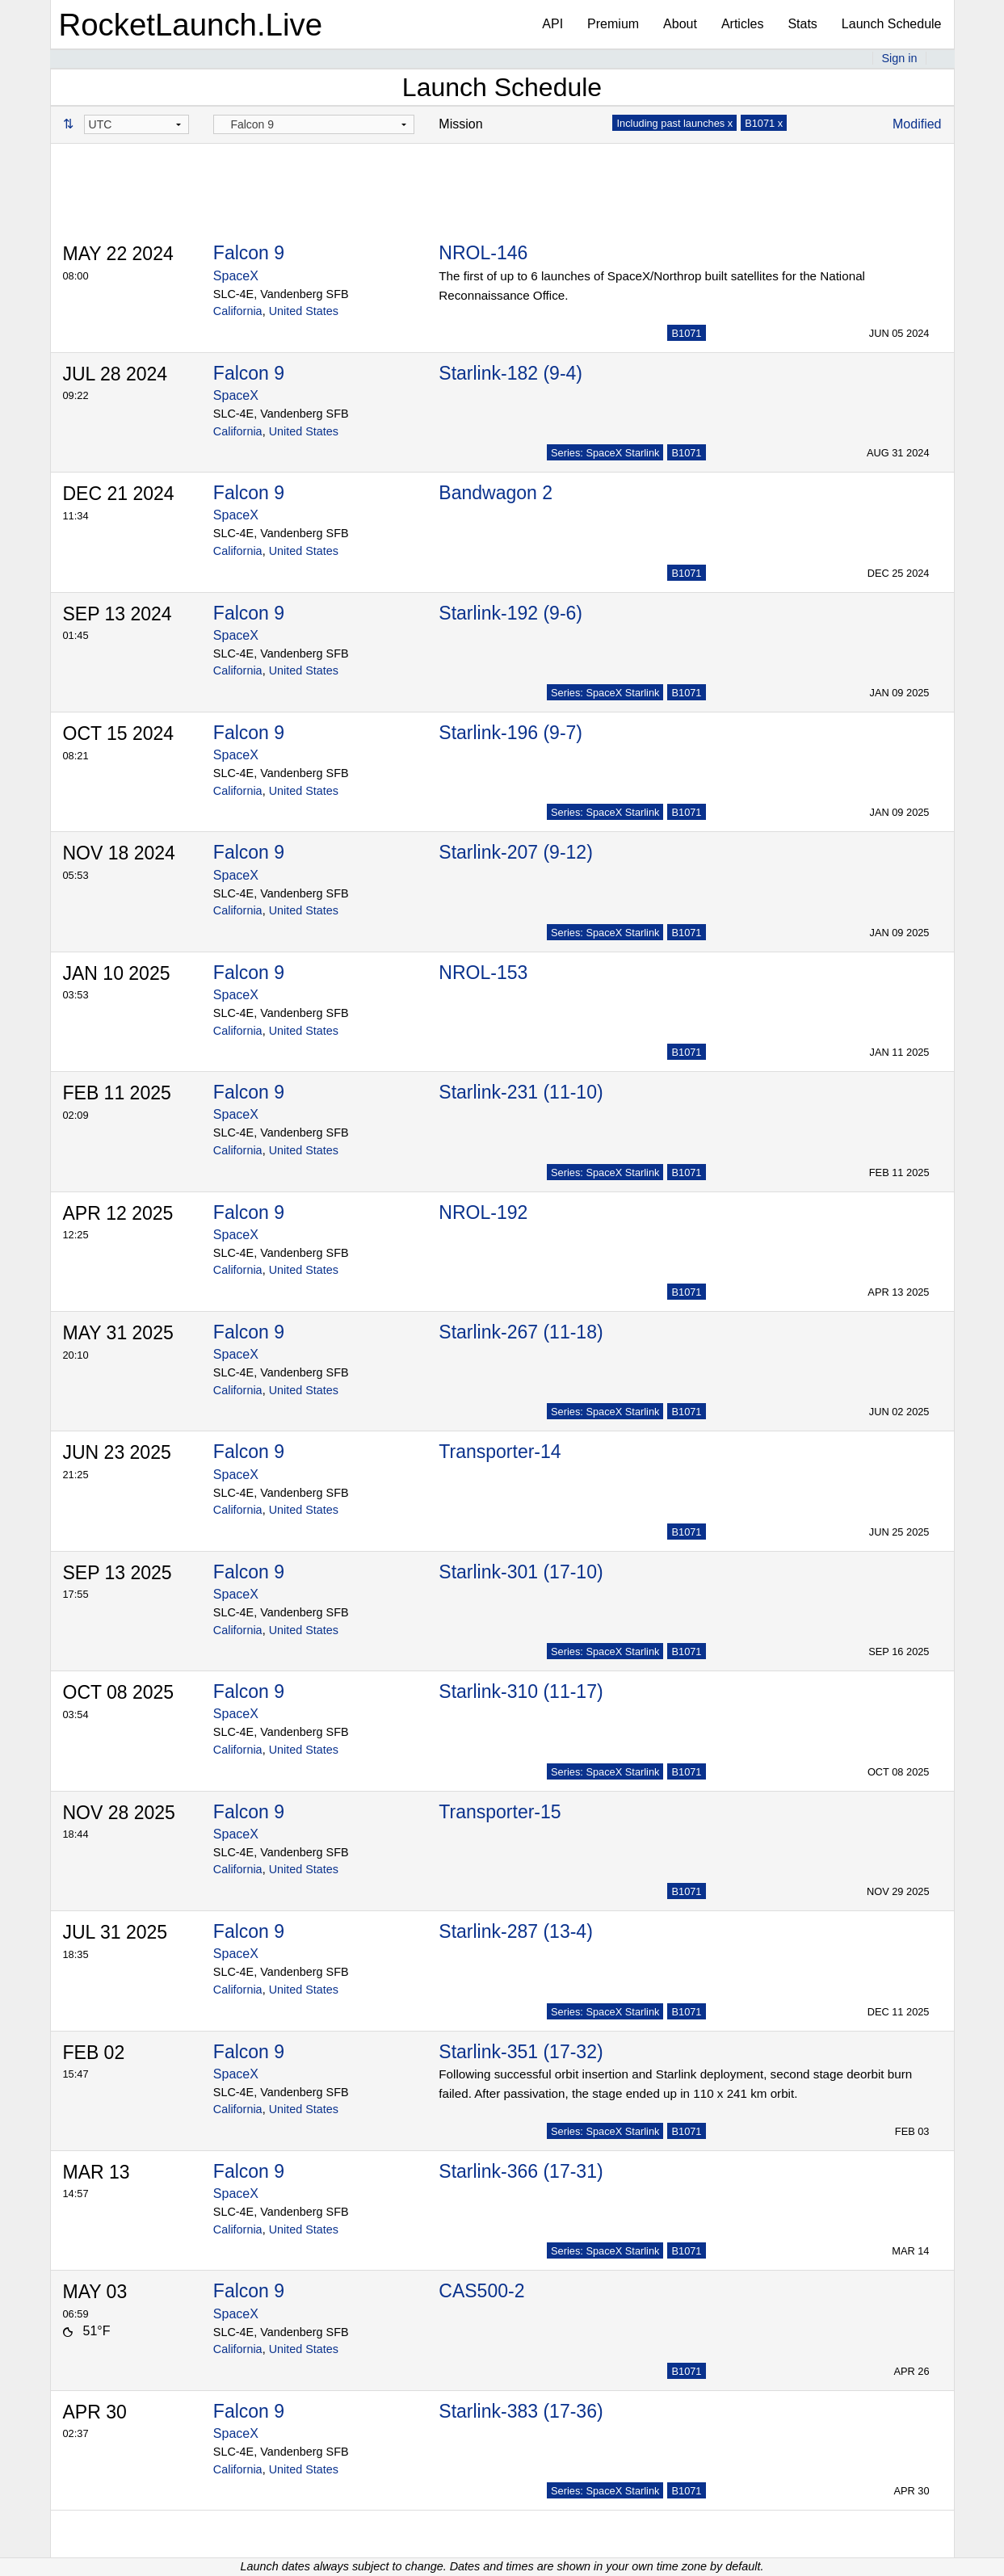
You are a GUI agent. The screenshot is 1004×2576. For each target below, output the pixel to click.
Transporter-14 (500, 1451)
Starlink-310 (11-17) (521, 1691)
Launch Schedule (892, 24)
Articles (742, 24)
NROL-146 (483, 252)
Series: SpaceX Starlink (605, 453)
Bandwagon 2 (495, 492)
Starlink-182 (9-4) (510, 373)
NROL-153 (483, 972)
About (680, 24)
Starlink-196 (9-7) (510, 732)
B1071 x (764, 123)
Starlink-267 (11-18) (521, 1332)
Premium (613, 24)
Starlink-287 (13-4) (515, 1931)
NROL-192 (483, 1212)
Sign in (899, 58)
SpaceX (235, 276)
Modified (917, 124)
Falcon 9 (248, 252)
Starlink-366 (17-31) (521, 2171)
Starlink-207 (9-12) (515, 852)
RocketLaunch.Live (191, 24)
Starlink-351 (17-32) (521, 2051)
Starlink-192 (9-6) (510, 613)
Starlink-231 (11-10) (521, 1092)
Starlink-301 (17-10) (521, 1571)
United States (303, 311)
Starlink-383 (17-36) (521, 2411)
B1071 (686, 333)
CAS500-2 (481, 2290)
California (238, 311)
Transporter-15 (500, 1811)
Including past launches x (674, 123)
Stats (802, 24)
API (552, 24)
